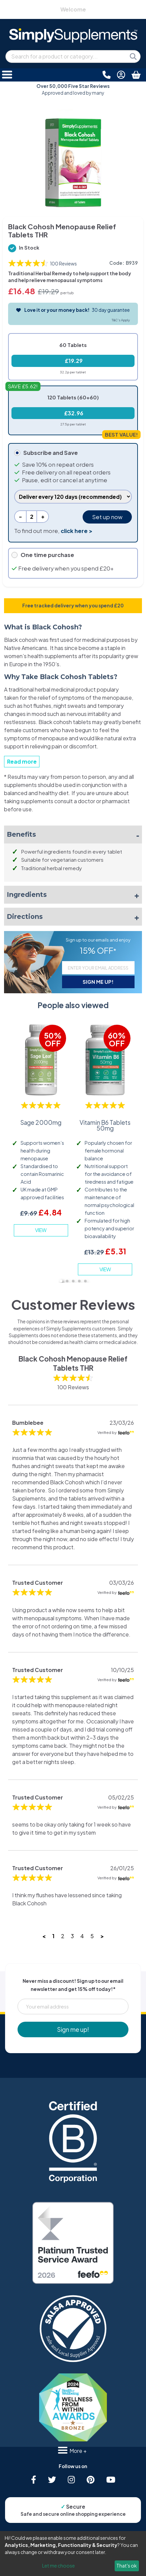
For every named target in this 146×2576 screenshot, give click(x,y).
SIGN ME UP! (98, 982)
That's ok (126, 2565)
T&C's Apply (121, 320)
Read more (22, 761)
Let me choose (58, 2565)
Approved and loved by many (73, 89)
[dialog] (73, 2553)
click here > (76, 530)
